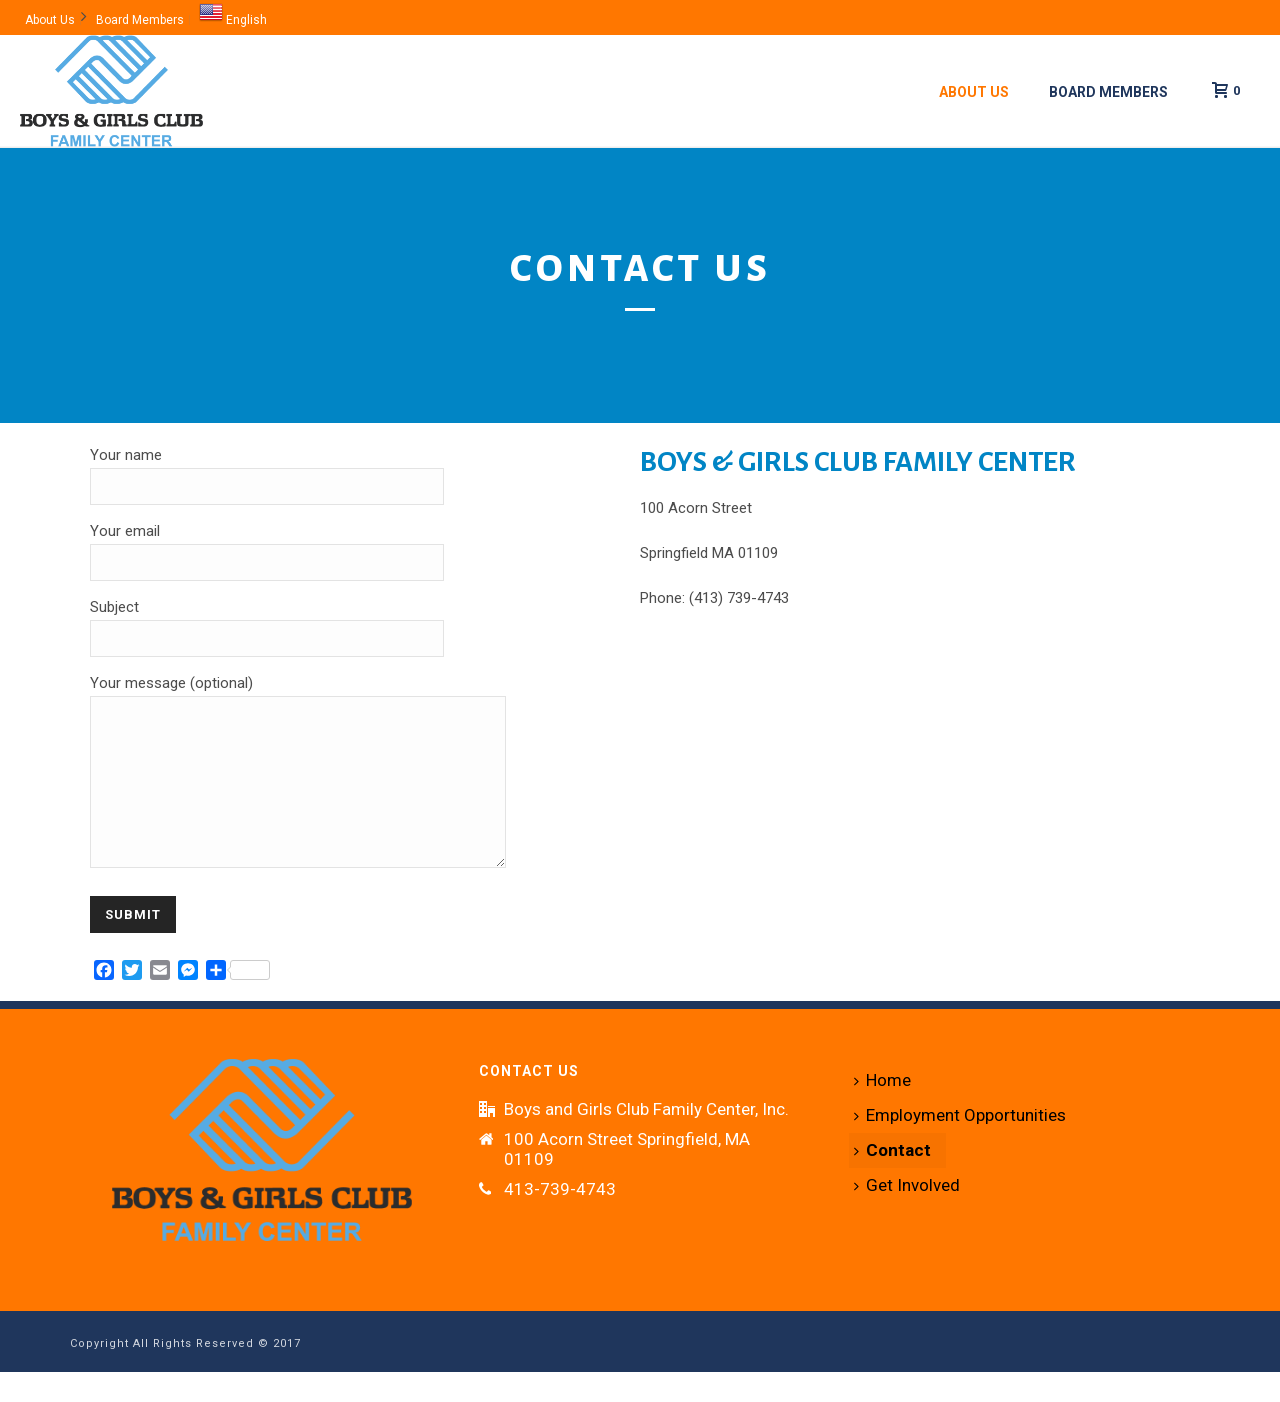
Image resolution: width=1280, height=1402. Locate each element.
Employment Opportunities (960, 1145)
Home (882, 1110)
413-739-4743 (560, 1219)
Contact (892, 1180)
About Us (974, 92)
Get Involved (907, 1215)
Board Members (1108, 92)
